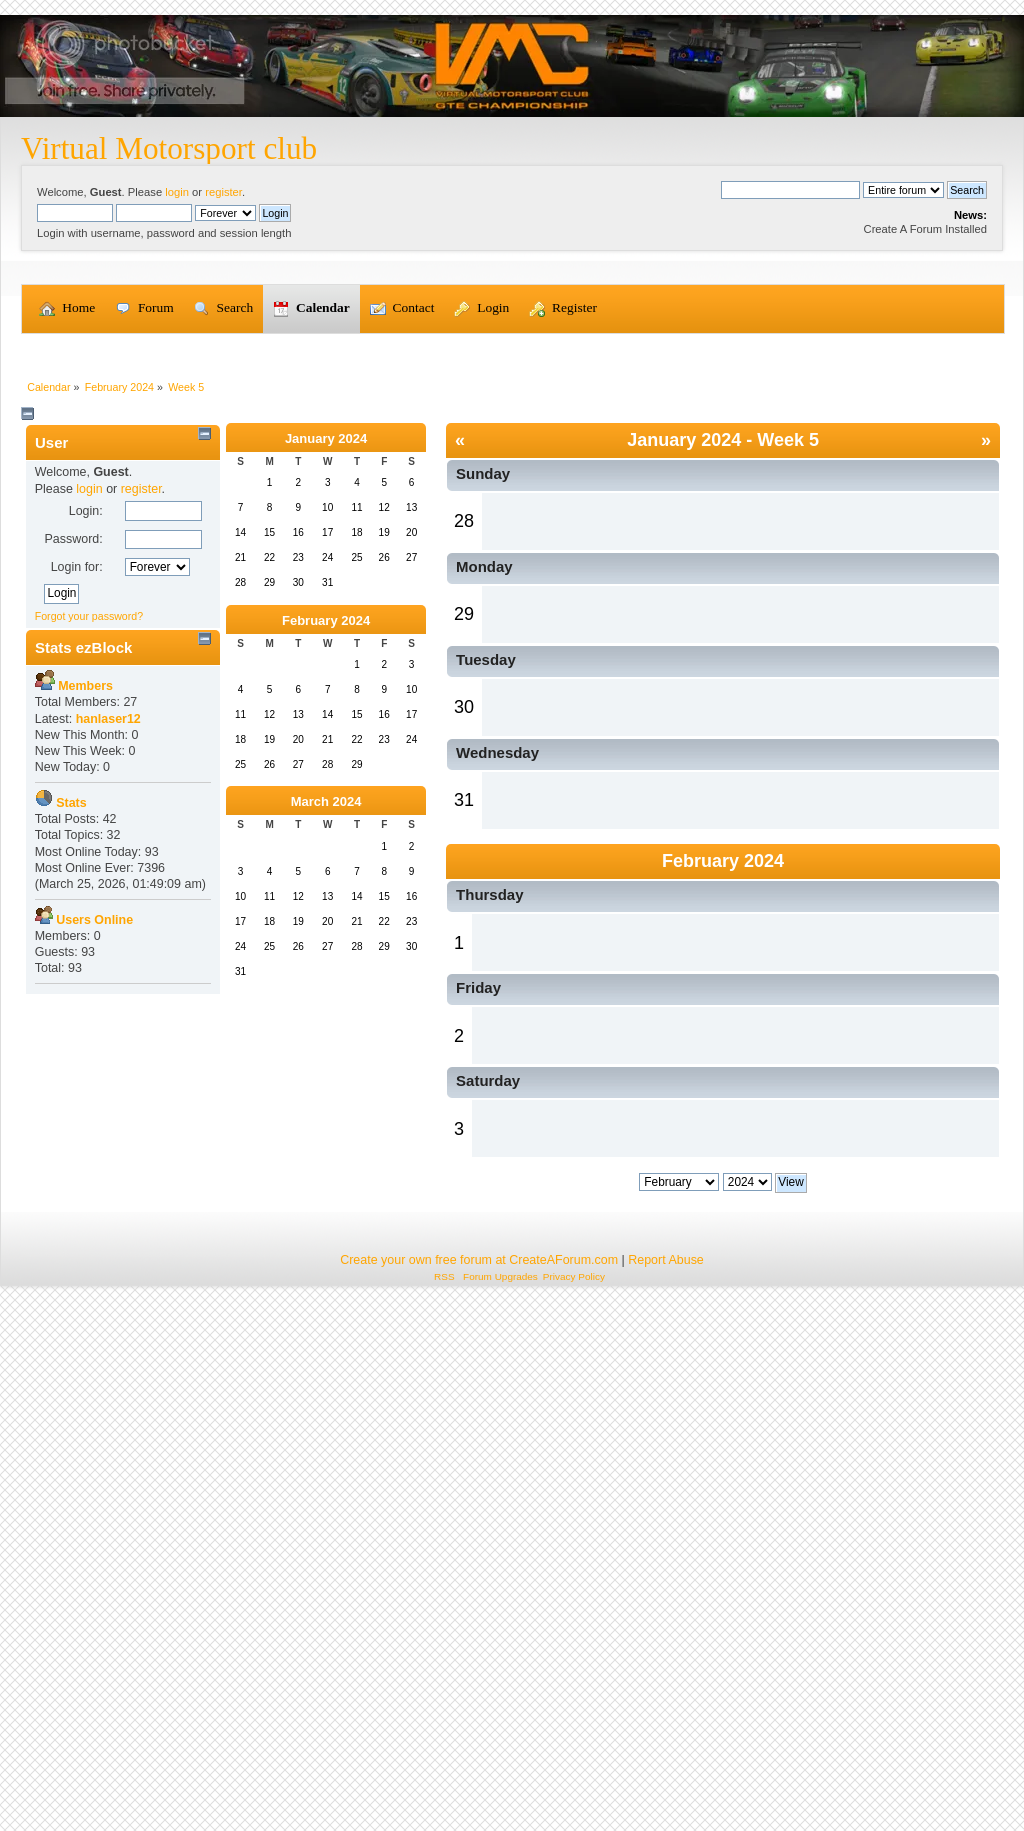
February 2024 (326, 900)
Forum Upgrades (500, 1806)
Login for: (77, 847)
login (177, 192)
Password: (73, 819)
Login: (86, 791)
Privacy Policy (574, 1806)
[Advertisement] (512, 485)
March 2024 (326, 1081)
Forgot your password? (89, 896)
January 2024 (326, 718)
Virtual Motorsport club (169, 148)
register (223, 192)
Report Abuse (666, 1790)
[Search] (790, 190)
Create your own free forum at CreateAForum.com (479, 1790)
